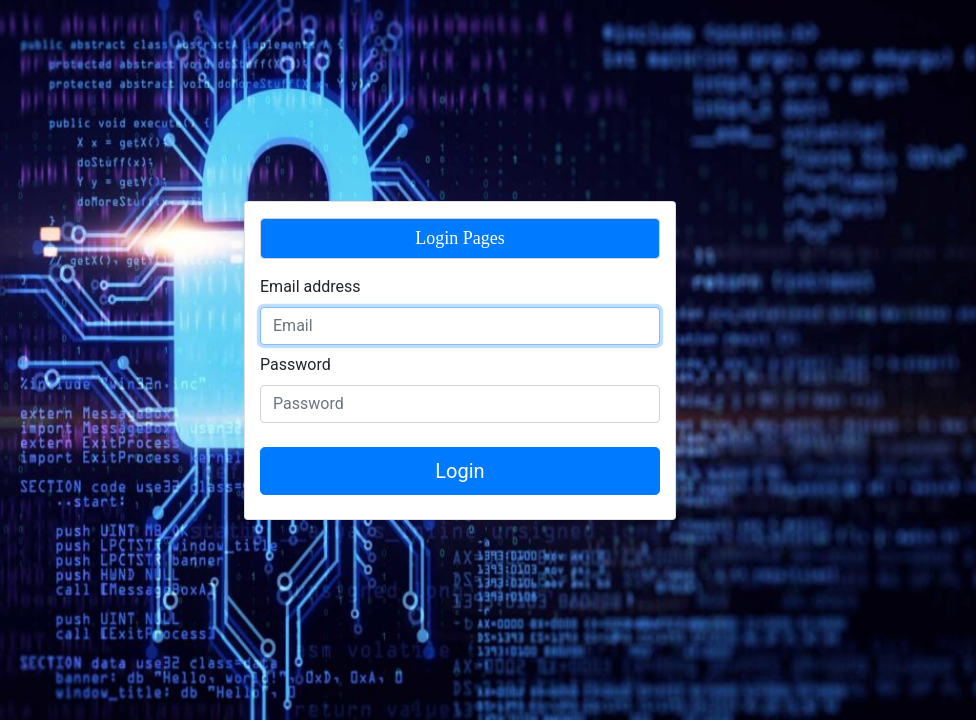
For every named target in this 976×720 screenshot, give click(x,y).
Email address (310, 286)
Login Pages (460, 238)
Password (295, 364)
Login (459, 471)
